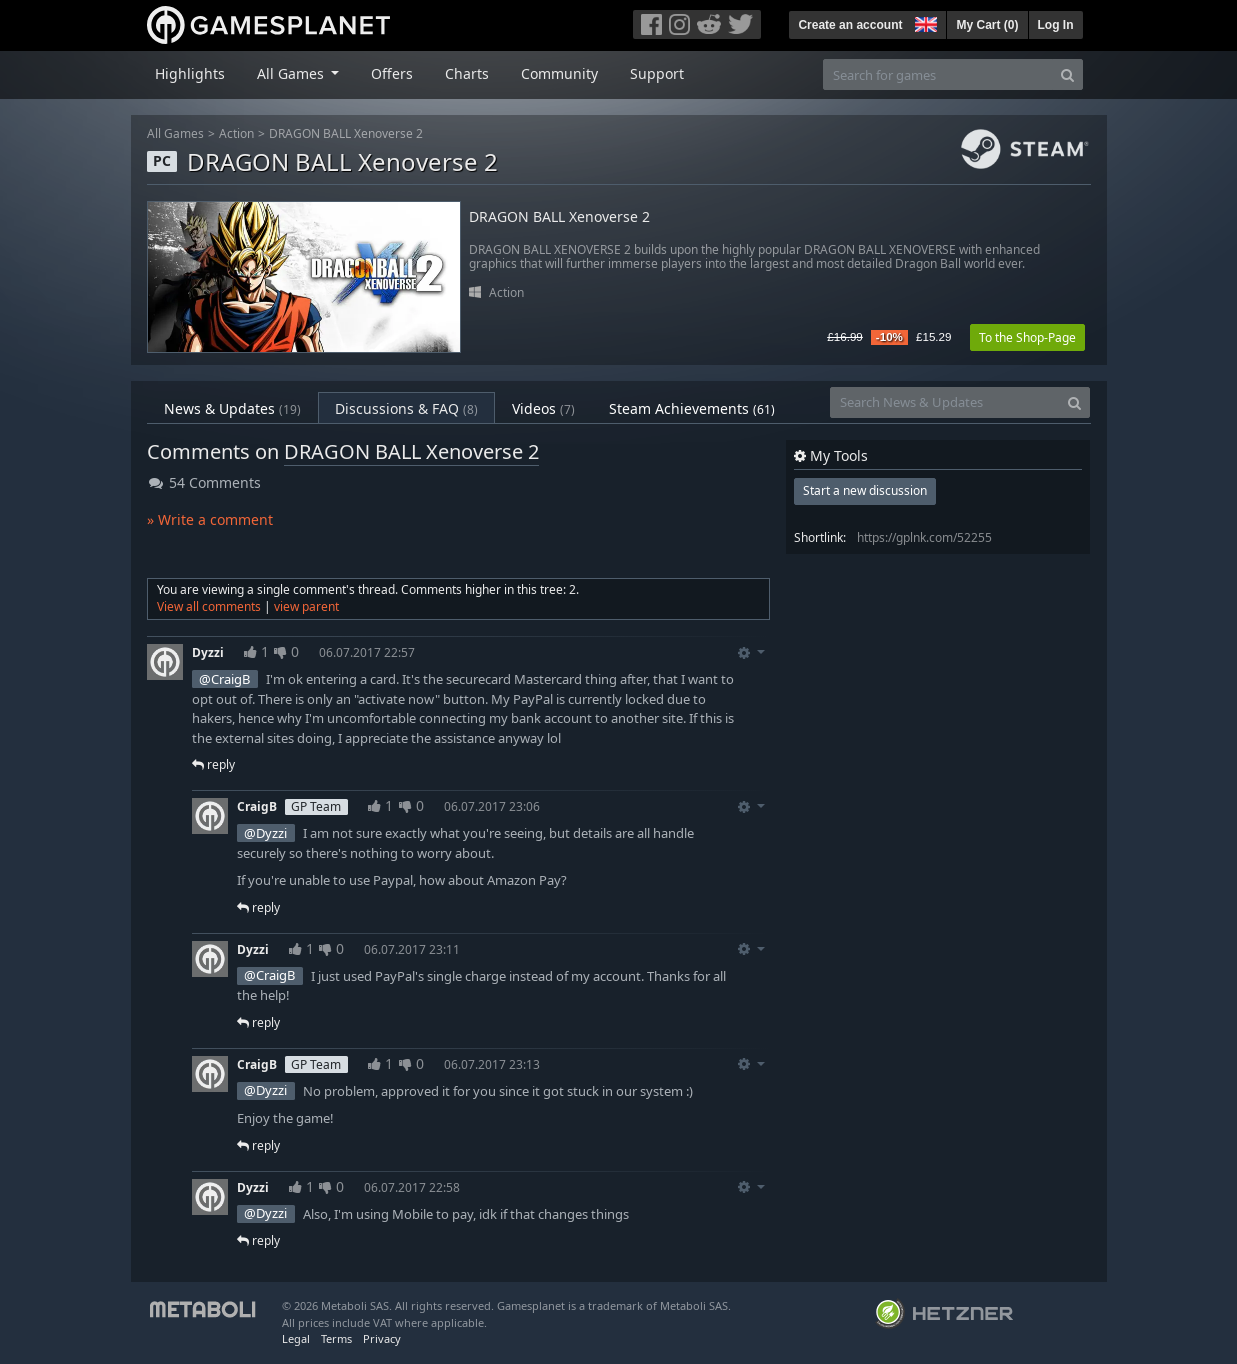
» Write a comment (210, 519)
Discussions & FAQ (406, 408)
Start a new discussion (865, 490)
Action (236, 133)
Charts (467, 73)
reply (213, 764)
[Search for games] (938, 74)
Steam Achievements (692, 408)
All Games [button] (292, 73)
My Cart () (987, 25)
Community (559, 73)
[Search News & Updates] (945, 402)
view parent (306, 606)
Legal (296, 1338)
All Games (175, 133)
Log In (1056, 25)
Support (657, 73)
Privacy (382, 1338)
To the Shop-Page (1027, 337)
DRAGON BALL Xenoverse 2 (346, 133)
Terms (336, 1338)
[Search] (1067, 74)
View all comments (209, 606)
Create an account (850, 25)
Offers (392, 73)
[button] (924, 22)
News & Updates (232, 408)
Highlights (190, 73)
